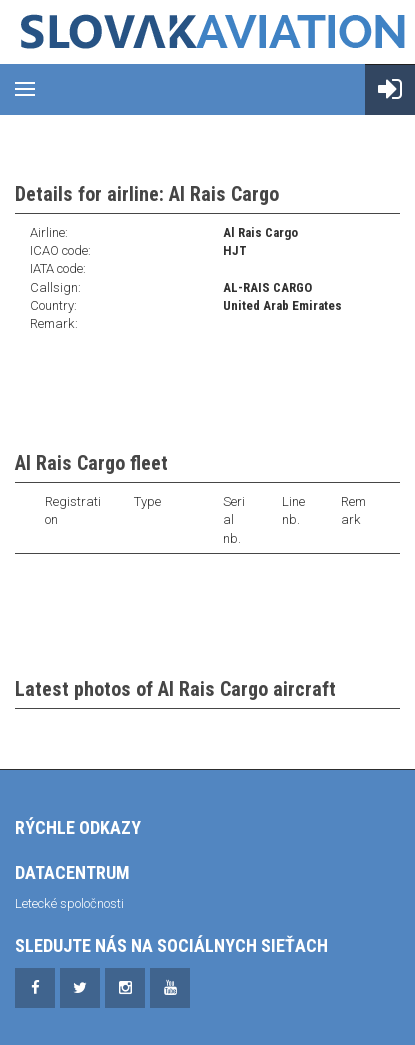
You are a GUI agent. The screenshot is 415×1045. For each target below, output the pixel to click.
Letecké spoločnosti (69, 903)
